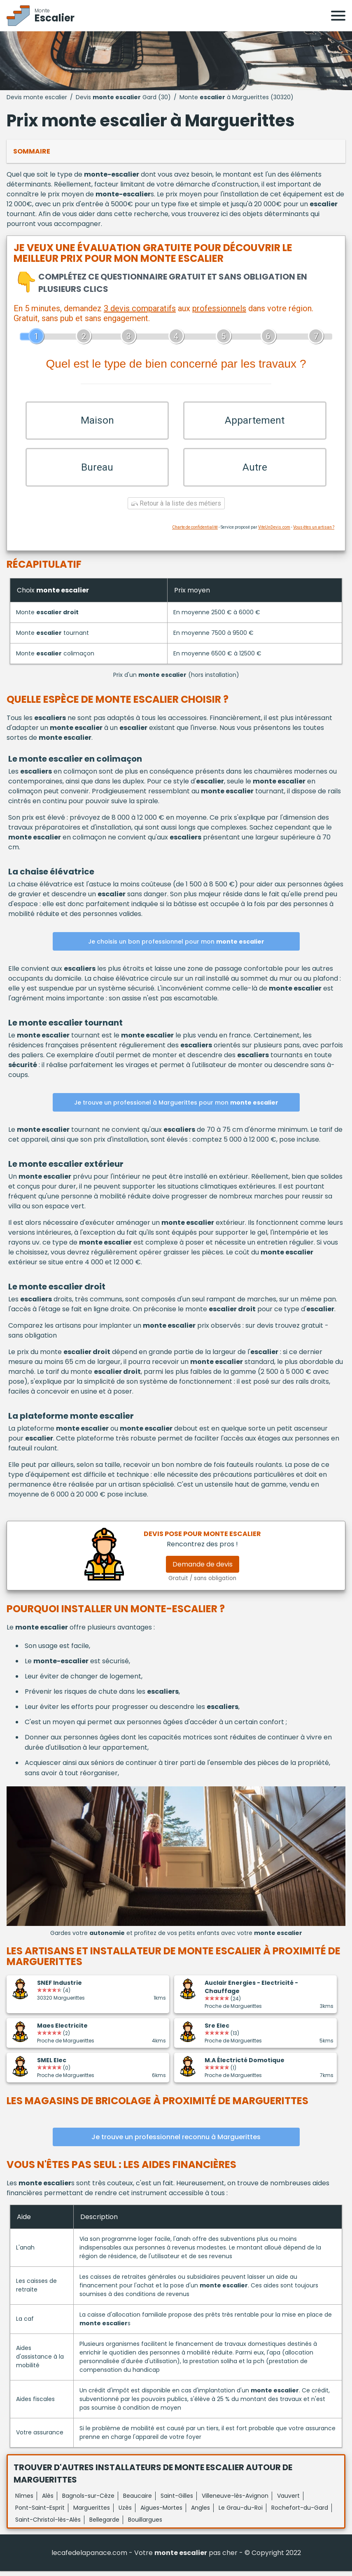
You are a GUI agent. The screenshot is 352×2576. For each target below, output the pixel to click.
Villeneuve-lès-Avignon (235, 2501)
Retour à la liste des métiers (176, 509)
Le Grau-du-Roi (241, 2512)
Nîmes (24, 2501)
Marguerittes (91, 2512)
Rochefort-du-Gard (299, 2512)
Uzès (125, 2512)
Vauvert (288, 2501)
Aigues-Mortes (161, 2512)
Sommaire (31, 151)
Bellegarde (104, 2524)
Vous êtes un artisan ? (313, 532)
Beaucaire (137, 2501)
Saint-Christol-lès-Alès (48, 2524)
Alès (48, 2501)
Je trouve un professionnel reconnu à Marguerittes (176, 2142)
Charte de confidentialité (195, 532)
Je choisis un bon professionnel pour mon (176, 946)
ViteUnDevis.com (274, 532)
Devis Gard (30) (123, 97)
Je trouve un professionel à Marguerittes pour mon (176, 1107)
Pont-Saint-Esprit (40, 2512)
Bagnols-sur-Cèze (88, 2501)
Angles (200, 2512)
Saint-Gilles (177, 2501)
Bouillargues (145, 2524)
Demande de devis (203, 1569)
